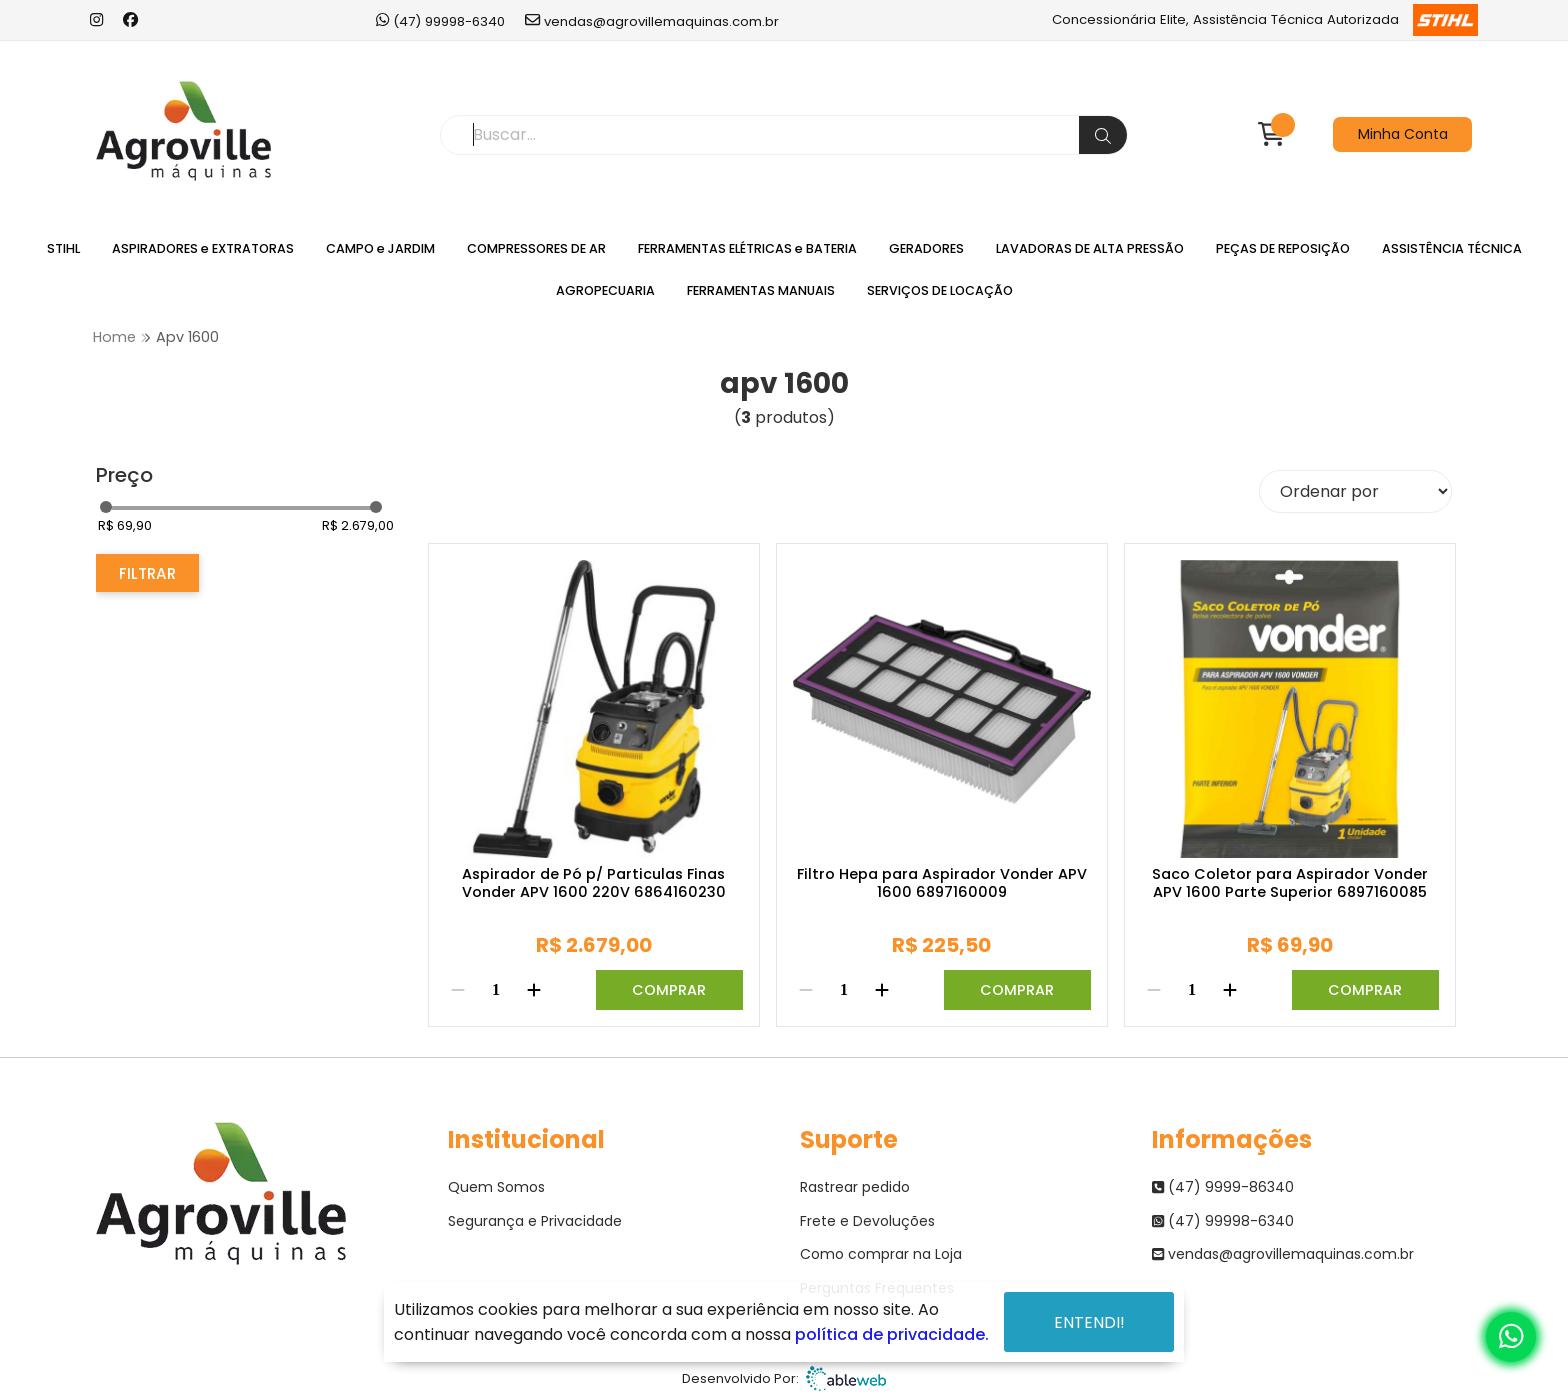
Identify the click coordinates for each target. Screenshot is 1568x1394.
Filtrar (147, 573)
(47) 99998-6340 (440, 20)
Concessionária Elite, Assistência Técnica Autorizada (1264, 20)
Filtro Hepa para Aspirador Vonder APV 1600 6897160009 (942, 883)
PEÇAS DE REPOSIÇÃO (1283, 248)
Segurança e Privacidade (535, 1221)
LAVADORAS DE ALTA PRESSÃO (1090, 248)
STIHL (63, 248)
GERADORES (926, 248)
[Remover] (458, 990)
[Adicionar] (534, 990)
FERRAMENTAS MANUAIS (761, 290)
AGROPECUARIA (605, 290)
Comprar (669, 990)
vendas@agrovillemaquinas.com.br (652, 20)
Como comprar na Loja (881, 1254)
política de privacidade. (892, 1334)
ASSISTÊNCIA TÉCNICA (1452, 248)
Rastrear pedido (855, 1187)
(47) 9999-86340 (1223, 1187)
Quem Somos (496, 1187)
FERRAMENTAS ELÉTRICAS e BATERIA (747, 248)
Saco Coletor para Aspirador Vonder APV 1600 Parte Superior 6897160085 (1290, 883)
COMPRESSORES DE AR (536, 248)
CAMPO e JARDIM (380, 248)
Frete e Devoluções (867, 1221)
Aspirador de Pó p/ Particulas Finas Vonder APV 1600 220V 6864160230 (594, 883)
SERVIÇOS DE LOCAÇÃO (940, 290)
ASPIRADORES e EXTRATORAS (203, 248)
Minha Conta (1403, 134)
